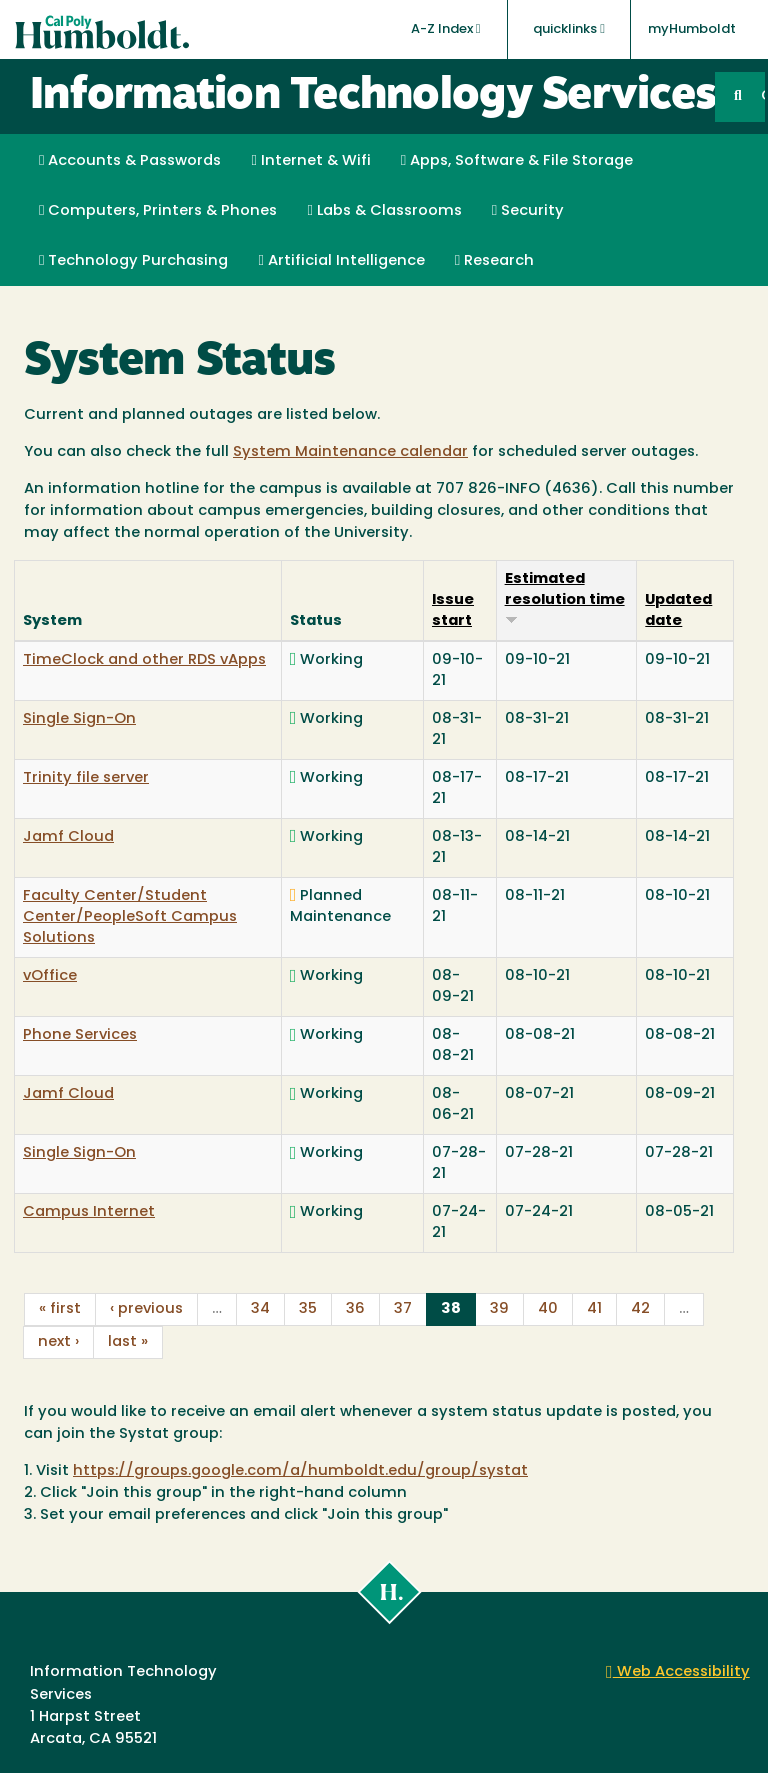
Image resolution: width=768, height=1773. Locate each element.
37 (403, 1309)
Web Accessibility (678, 1672)
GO (763, 96)
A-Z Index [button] (446, 29)
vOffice (50, 976)
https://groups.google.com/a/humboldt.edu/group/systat (300, 1471)
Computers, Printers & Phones (158, 211)
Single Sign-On (79, 719)
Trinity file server (86, 778)
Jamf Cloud (68, 837)
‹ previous (146, 1309)
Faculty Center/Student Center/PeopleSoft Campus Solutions (130, 917)
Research (494, 261)
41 (594, 1309)
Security (528, 211)
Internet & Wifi (310, 161)
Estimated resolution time (565, 598)
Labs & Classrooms (384, 211)
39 (499, 1309)
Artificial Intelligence (341, 261)
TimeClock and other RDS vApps (144, 660)
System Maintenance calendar (350, 452)
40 (548, 1309)
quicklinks (569, 29)
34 (260, 1309)
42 (640, 1309)
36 (355, 1309)
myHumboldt (692, 29)
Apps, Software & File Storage (517, 161)
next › (58, 1342)
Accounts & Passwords (130, 161)
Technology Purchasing (133, 261)
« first (60, 1309)
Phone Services (80, 1035)
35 (308, 1309)
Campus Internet (89, 1212)
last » (128, 1342)
